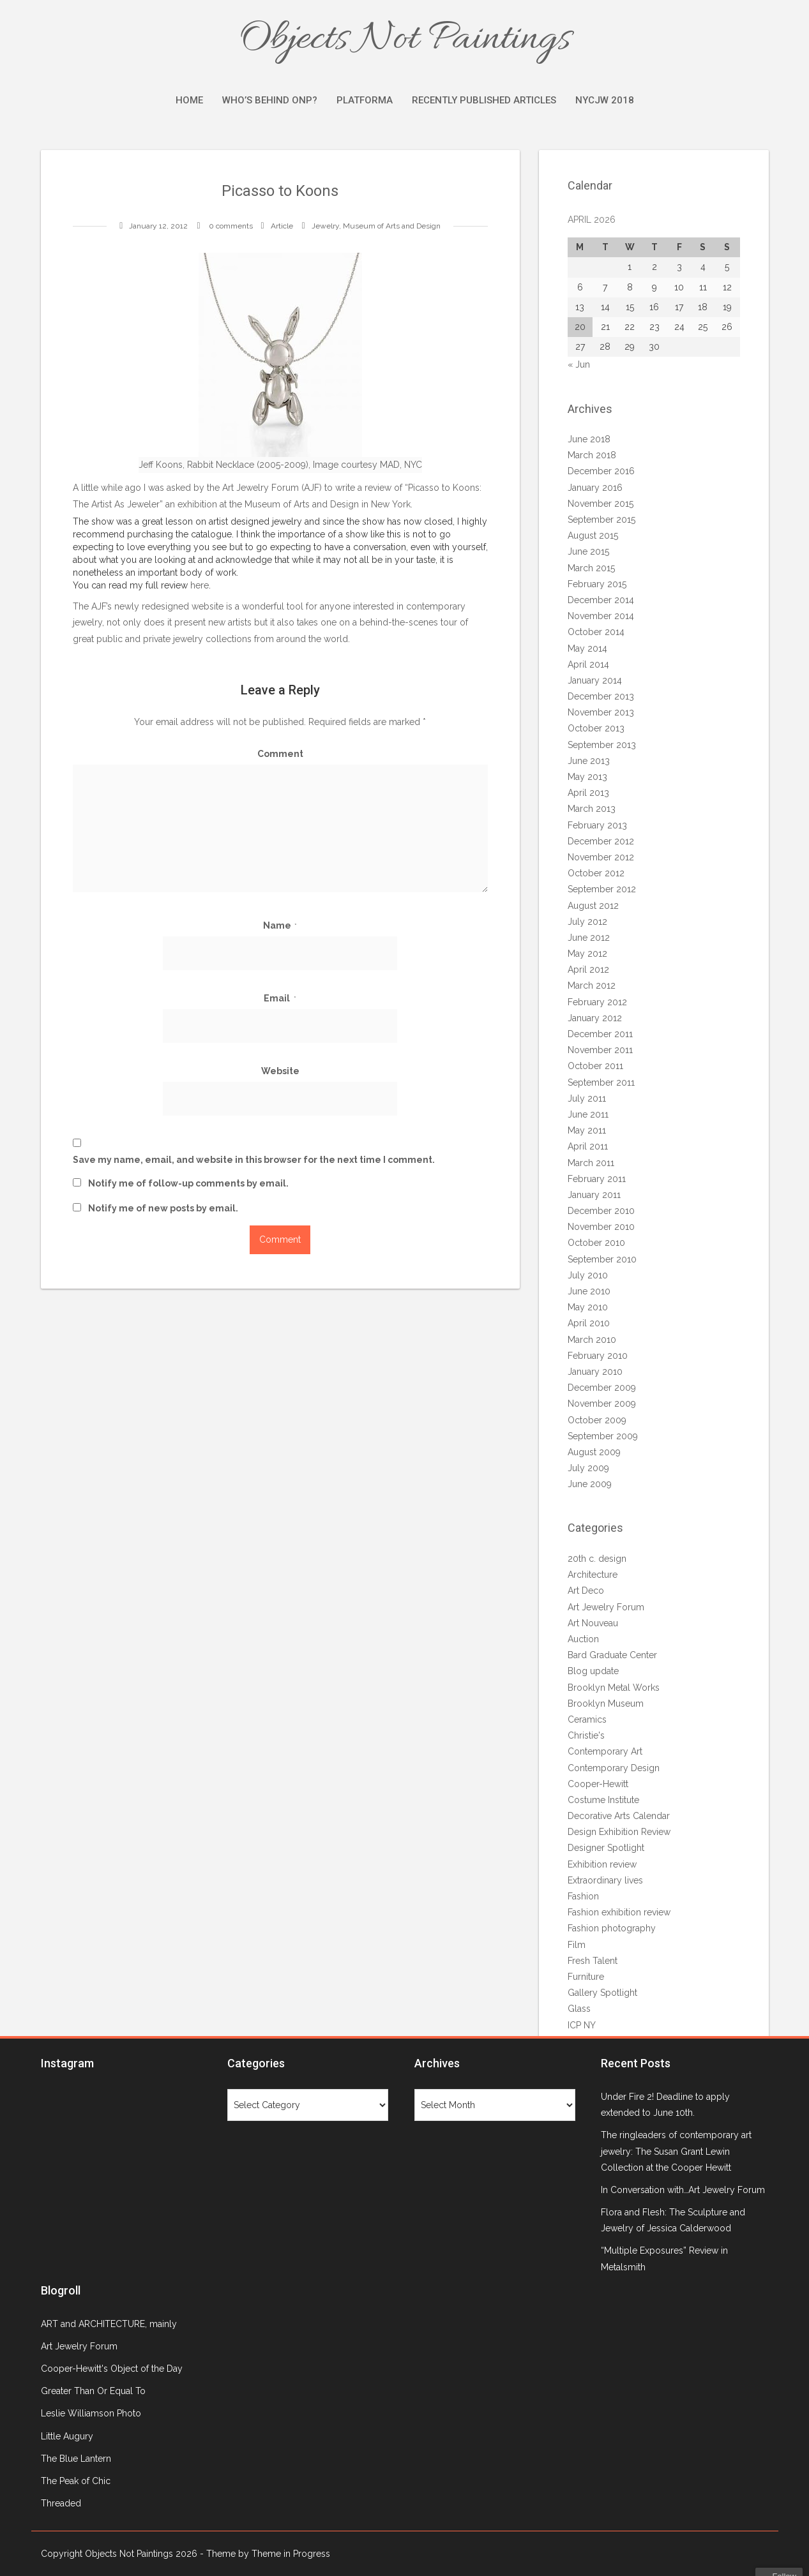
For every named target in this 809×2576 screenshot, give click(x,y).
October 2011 (595, 1066)
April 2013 (588, 793)
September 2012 (602, 889)
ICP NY (582, 2025)
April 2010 (589, 1323)
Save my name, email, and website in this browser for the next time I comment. (254, 1160)
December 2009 (602, 1387)
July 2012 (587, 922)
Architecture (592, 1574)
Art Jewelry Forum (260, 488)
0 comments (231, 225)
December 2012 (601, 841)
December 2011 (600, 1034)
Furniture (586, 1977)
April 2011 (588, 1146)
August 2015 (593, 535)
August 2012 (593, 906)
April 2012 (588, 969)
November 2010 (601, 1227)
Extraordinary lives (605, 1880)
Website (280, 1071)
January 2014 (595, 680)
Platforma (364, 100)
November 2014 (601, 616)
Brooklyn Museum (606, 1703)
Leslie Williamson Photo (91, 2413)
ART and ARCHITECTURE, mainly (109, 2324)
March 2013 (592, 809)
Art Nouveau (593, 1623)
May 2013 (587, 777)
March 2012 (592, 985)
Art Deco (586, 1590)
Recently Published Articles (484, 100)
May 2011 (587, 1130)
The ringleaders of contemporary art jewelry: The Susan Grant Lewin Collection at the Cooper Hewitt (676, 2151)
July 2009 (588, 1468)
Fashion (583, 1896)
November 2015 (600, 503)
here (199, 585)
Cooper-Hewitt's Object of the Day (112, 2368)
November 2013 (601, 712)
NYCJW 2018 (604, 100)
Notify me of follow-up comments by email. (188, 1183)
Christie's (586, 1735)
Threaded (61, 2503)
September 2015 (601, 519)
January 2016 (595, 488)
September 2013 (602, 745)
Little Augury (67, 2436)
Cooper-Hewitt (598, 1784)
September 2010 (602, 1259)
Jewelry (325, 225)
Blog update (593, 1671)
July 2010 (588, 1275)
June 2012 (589, 937)
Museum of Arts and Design (392, 225)
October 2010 (596, 1243)
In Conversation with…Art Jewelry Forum (683, 2190)
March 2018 (592, 455)
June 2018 (589, 439)
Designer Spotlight (606, 1848)
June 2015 (588, 551)
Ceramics (587, 1719)
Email (280, 998)
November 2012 (601, 857)
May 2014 (587, 648)
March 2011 (591, 1163)
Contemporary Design (614, 1768)
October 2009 (597, 1420)
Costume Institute (603, 1800)
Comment (280, 754)
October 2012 (596, 873)
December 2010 (601, 1211)
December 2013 (601, 696)
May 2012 (587, 953)
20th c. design (597, 1559)
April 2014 (588, 664)
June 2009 (590, 1484)
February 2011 (597, 1179)
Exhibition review (602, 1864)
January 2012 (595, 1018)
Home (189, 100)
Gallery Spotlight (602, 1993)
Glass (579, 2008)
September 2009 (603, 1436)
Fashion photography (612, 1928)
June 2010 (589, 1291)
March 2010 (592, 1340)
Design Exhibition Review (619, 1832)
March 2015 (591, 568)
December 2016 (601, 471)
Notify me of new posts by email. (163, 1208)
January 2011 (594, 1195)
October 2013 (596, 728)
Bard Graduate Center (612, 1655)
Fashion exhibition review (619, 1912)
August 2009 (594, 1452)
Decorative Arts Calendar (619, 1816)
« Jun (579, 364)
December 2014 (601, 600)
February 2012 (597, 1002)
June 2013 (589, 761)
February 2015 (597, 584)
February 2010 (598, 1356)
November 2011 (600, 1050)
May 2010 (588, 1307)
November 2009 (602, 1403)
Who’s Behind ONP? (269, 100)
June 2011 (588, 1114)
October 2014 (596, 632)
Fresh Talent (592, 1961)
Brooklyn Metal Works (614, 1687)
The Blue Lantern (76, 2458)
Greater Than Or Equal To (93, 2391)
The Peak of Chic (75, 2481)
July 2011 (587, 1098)
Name (280, 925)
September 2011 (601, 1082)
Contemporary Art (605, 1751)
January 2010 (595, 1372)
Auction (583, 1639)
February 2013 (597, 825)
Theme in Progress (291, 2554)
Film (577, 1945)
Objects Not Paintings (405, 39)
